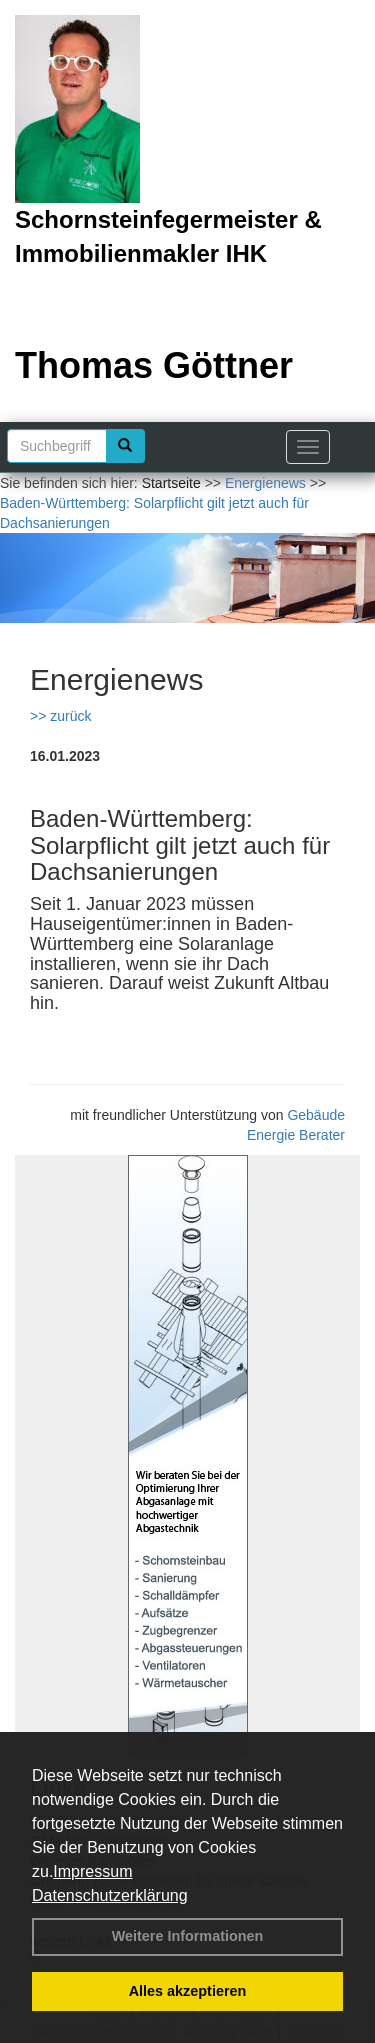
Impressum (92, 1871)
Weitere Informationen (188, 1936)
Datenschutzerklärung (110, 1895)
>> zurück (60, 716)
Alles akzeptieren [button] (188, 1991)
